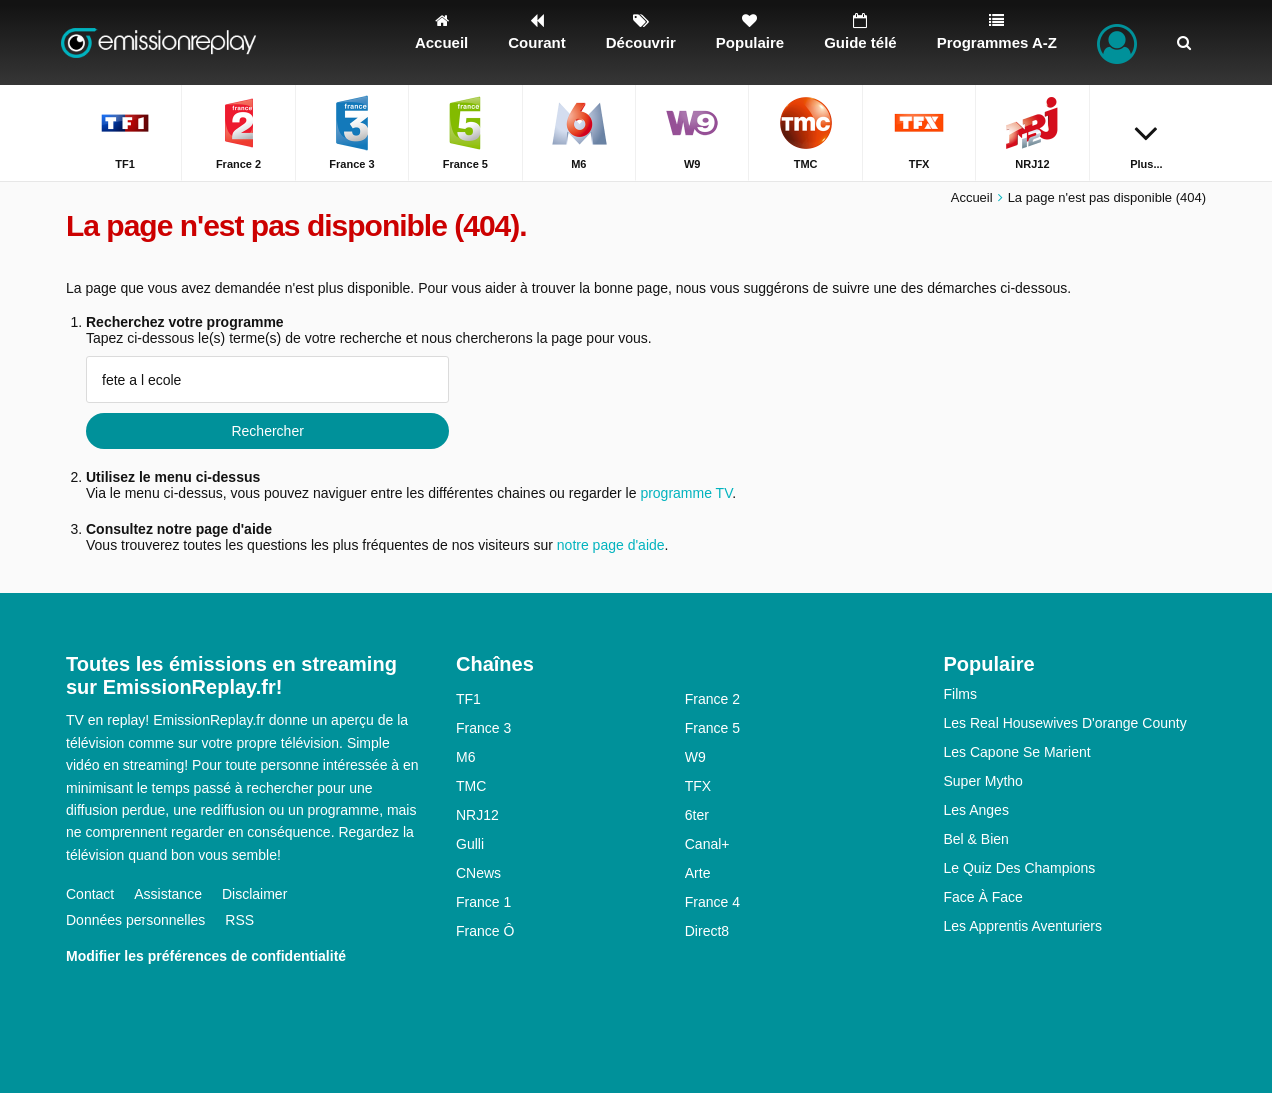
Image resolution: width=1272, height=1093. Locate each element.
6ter (697, 815)
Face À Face (983, 897)
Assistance (168, 894)
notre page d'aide (609, 545)
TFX (698, 786)
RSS (239, 920)
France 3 (483, 728)
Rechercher (267, 431)
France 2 (712, 699)
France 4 (712, 902)
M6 (465, 757)
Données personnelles (135, 920)
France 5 (712, 728)
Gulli (470, 844)
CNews (478, 873)
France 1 (483, 902)
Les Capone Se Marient (1017, 752)
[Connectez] (1117, 42)
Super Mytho (983, 781)
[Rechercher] (1184, 42)
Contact (90, 894)
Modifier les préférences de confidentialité (206, 956)
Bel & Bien (976, 839)
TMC (471, 786)
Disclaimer (254, 894)
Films (960, 694)
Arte (698, 873)
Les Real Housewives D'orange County (1065, 723)
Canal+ (707, 844)
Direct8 (707, 931)
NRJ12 (477, 815)
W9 (695, 757)
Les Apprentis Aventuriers (1023, 926)
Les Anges (976, 810)
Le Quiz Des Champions (1020, 868)
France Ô (485, 931)
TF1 (468, 699)
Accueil (972, 197)
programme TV (686, 493)
